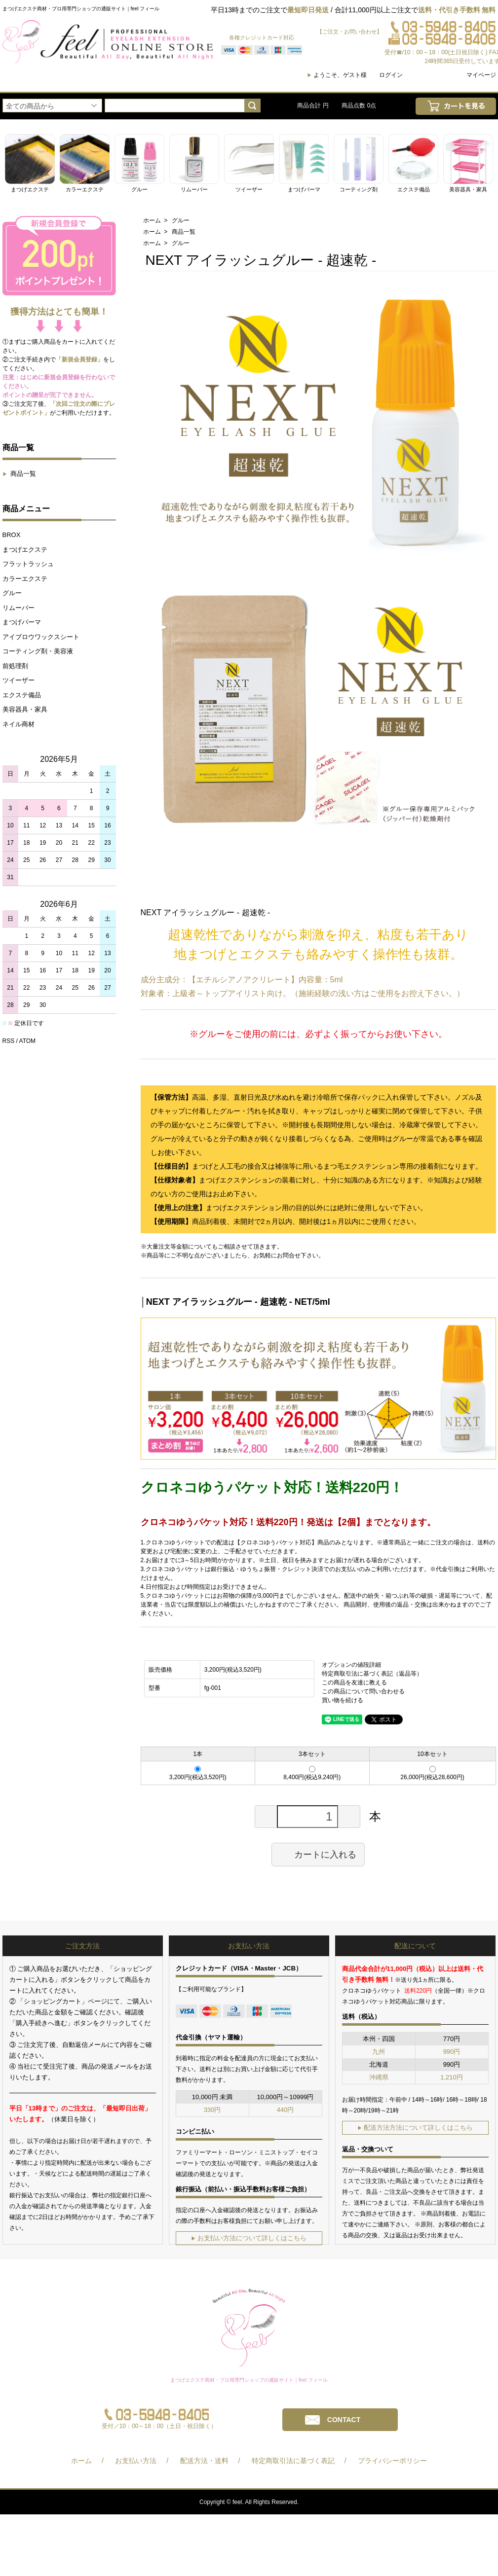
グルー (12, 593)
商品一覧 (19, 473)
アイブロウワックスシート (40, 637)
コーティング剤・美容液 (37, 651)
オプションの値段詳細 (351, 1664)
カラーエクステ (24, 578)
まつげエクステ (24, 549)
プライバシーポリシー (392, 2461)
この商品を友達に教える (354, 1682)
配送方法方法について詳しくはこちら (415, 2127)
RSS (8, 1041)
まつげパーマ (21, 622)
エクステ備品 (21, 695)
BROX (11, 534)
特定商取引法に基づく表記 (293, 2461)
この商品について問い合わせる (363, 1691)
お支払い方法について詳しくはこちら (248, 2238)
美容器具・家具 (24, 709)
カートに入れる (318, 1854)
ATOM (27, 1041)
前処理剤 (15, 666)
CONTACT (343, 2420)
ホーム (152, 220)
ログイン (391, 75)
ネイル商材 (18, 724)
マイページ (481, 75)
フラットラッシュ (28, 564)
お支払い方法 (135, 2461)
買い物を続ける (342, 1700)
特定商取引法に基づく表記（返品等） (372, 1673)
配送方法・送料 (204, 2461)
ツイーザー (18, 680)
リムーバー (18, 607)
